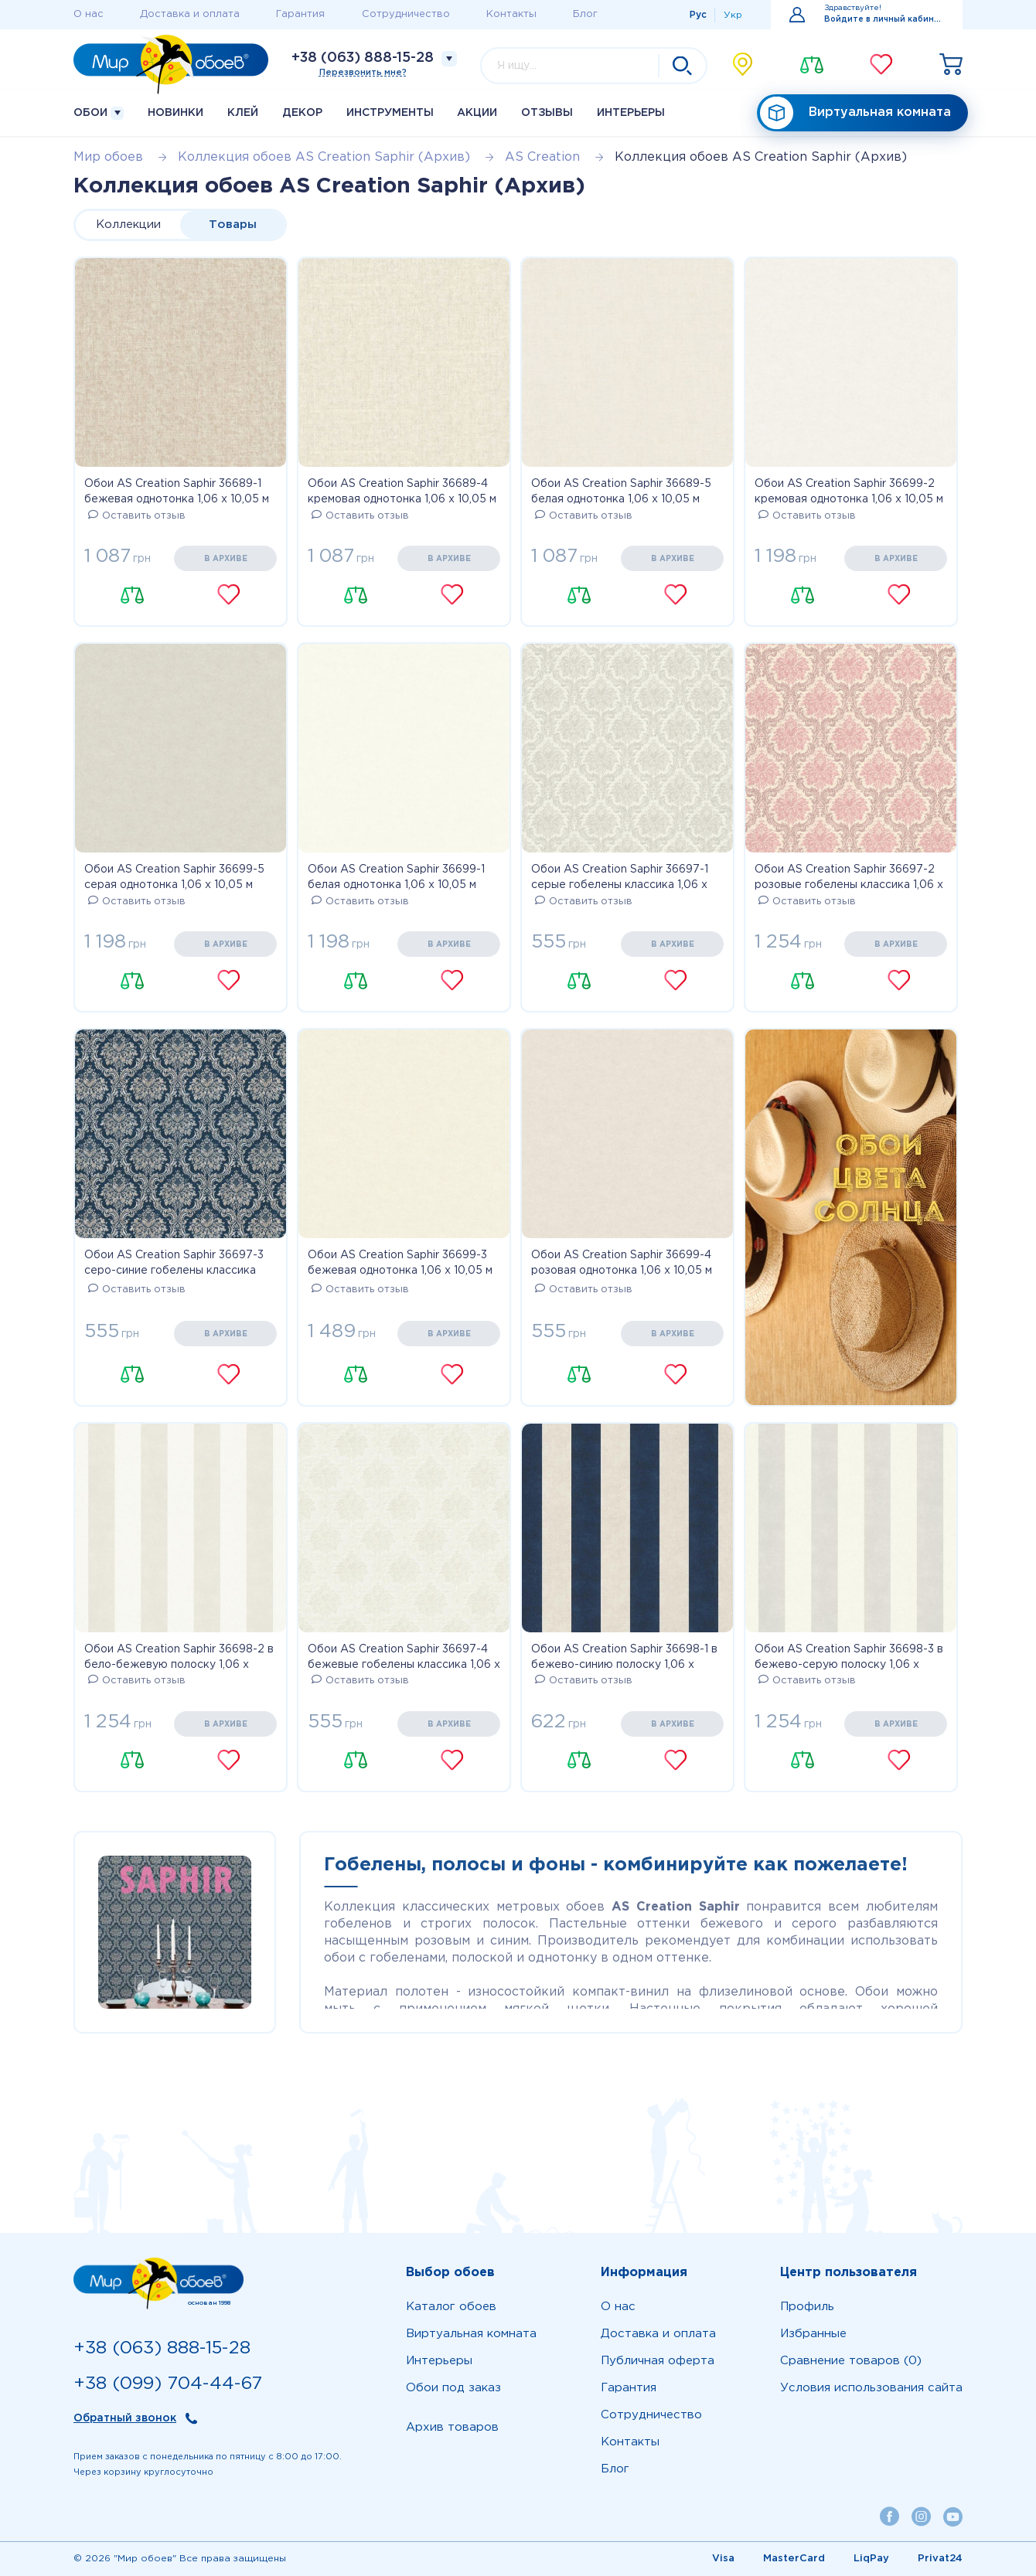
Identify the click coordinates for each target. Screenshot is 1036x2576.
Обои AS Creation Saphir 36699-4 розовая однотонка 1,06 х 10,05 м (621, 1263)
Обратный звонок (124, 2418)
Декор (302, 112)
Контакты (511, 14)
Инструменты (390, 112)
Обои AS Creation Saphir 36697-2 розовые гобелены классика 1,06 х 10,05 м (849, 879)
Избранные (813, 2334)
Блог (585, 14)
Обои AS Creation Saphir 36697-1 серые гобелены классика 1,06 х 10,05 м (619, 879)
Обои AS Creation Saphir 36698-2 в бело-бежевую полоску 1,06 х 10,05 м (179, 1659)
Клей (242, 112)
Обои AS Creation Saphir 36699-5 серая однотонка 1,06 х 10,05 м (174, 877)
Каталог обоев (451, 2307)
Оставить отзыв (137, 516)
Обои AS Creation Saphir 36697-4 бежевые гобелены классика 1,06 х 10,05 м (404, 1659)
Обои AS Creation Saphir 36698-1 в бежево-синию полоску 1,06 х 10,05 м (624, 1659)
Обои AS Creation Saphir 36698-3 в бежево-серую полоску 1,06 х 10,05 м (849, 1659)
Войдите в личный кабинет (884, 19)
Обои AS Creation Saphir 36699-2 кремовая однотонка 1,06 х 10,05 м (849, 491)
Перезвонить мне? (363, 73)
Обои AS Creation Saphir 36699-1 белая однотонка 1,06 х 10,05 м (396, 877)
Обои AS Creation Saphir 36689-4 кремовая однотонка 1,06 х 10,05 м (402, 491)
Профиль (807, 2307)
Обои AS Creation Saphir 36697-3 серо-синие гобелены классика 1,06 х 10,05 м (174, 1264)
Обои (98, 113)
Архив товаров (452, 2427)
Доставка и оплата (190, 14)
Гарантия (300, 14)
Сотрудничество (406, 14)
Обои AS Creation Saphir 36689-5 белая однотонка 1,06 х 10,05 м (621, 491)
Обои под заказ (453, 2388)
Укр (733, 15)
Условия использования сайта (871, 2388)
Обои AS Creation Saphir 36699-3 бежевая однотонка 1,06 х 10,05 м (400, 1263)
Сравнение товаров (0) (851, 2361)
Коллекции (128, 224)
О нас (88, 14)
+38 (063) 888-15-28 (362, 58)
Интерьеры (631, 112)
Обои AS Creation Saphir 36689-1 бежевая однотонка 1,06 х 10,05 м (176, 491)
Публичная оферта (657, 2361)
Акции (477, 112)
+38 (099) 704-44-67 (167, 2384)
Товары (233, 224)
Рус (698, 15)
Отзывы (547, 112)
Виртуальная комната (855, 113)
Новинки (175, 112)
